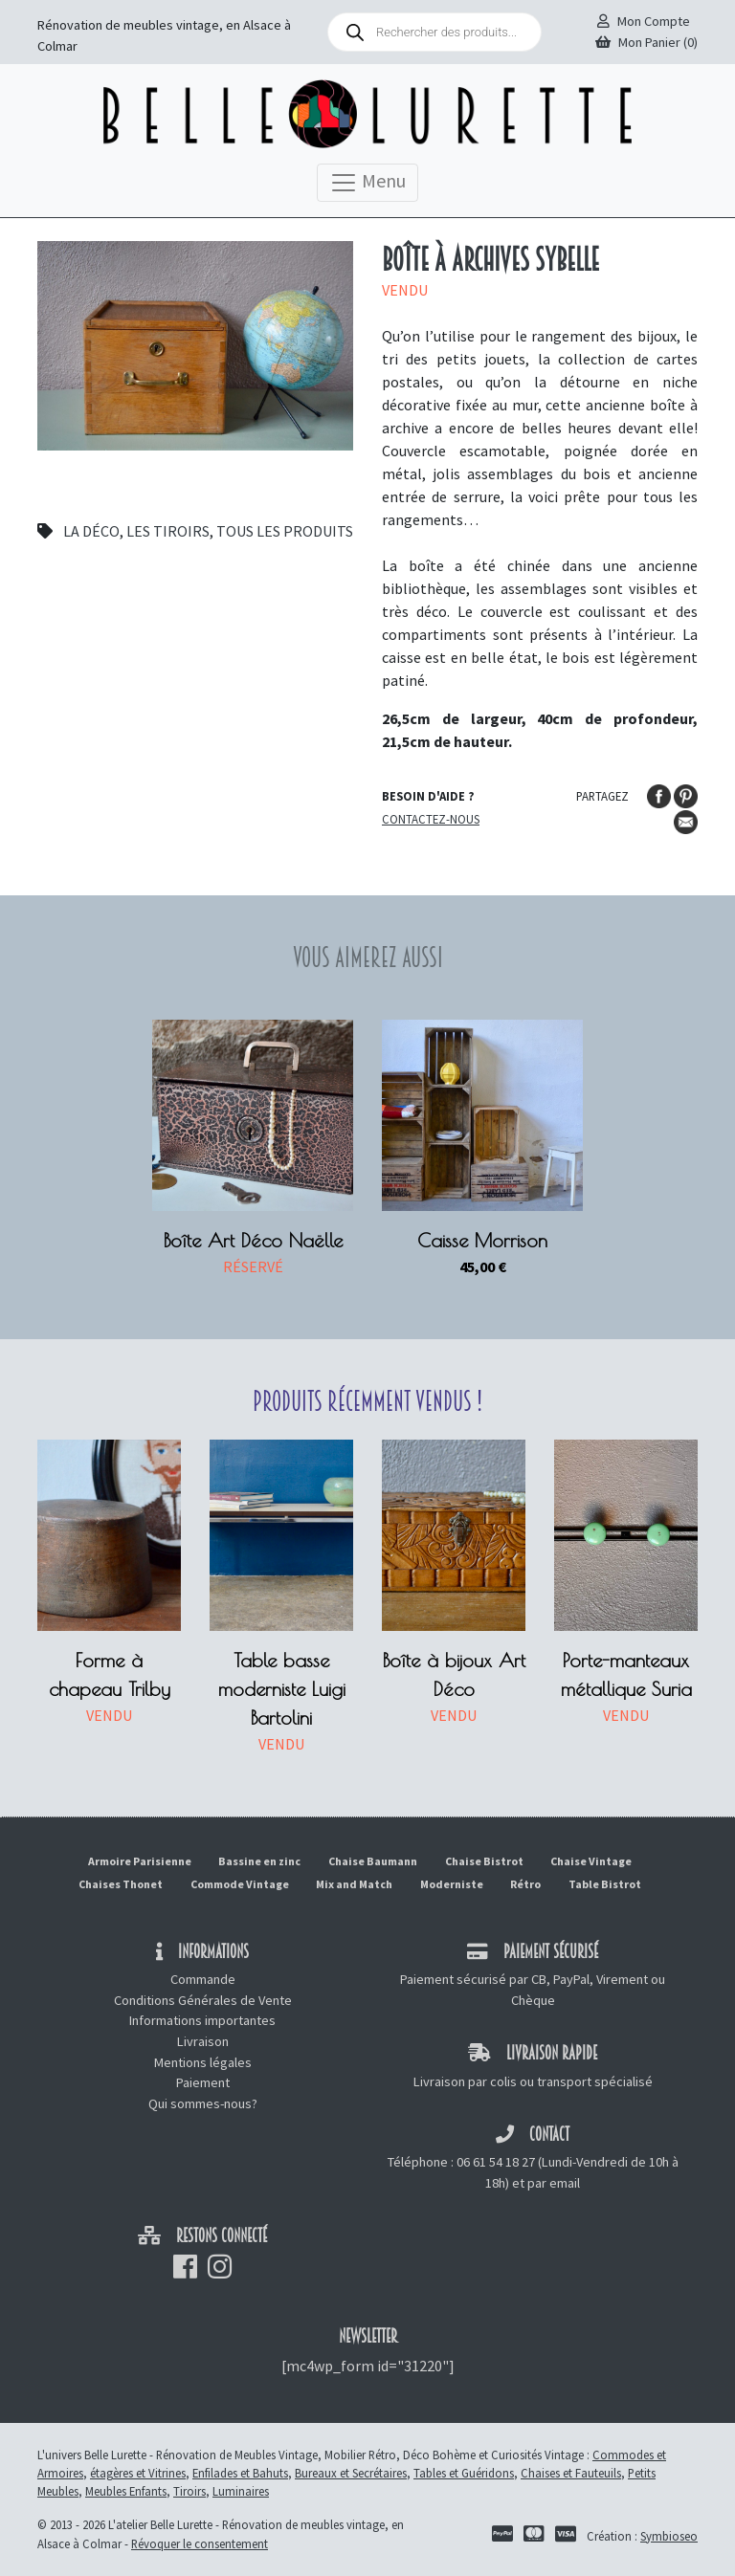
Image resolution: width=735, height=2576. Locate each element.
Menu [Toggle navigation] (367, 182)
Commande (202, 1979)
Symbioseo (669, 2535)
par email (553, 2182)
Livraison (203, 2041)
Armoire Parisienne (139, 1861)
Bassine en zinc (259, 1861)
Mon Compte (643, 21)
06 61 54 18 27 (496, 2161)
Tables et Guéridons (463, 2472)
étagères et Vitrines (138, 2472)
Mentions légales (203, 2062)
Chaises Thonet (120, 1884)
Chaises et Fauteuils (571, 2472)
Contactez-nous (430, 818)
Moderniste (451, 1884)
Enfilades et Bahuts (240, 2472)
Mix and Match (354, 1884)
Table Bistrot (604, 1884)
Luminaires (240, 2491)
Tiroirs (189, 2491)
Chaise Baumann (372, 1861)
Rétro (525, 1884)
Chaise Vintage (591, 1861)
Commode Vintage (239, 1884)
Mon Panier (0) (646, 42)
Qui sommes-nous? (202, 2103)
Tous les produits (284, 530)
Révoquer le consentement (199, 2543)
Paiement (203, 2082)
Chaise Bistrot (484, 1861)
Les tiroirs (168, 530)
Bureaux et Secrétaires (351, 2472)
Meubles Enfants (126, 2491)
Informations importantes (202, 2020)
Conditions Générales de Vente (203, 2000)
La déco (91, 530)
